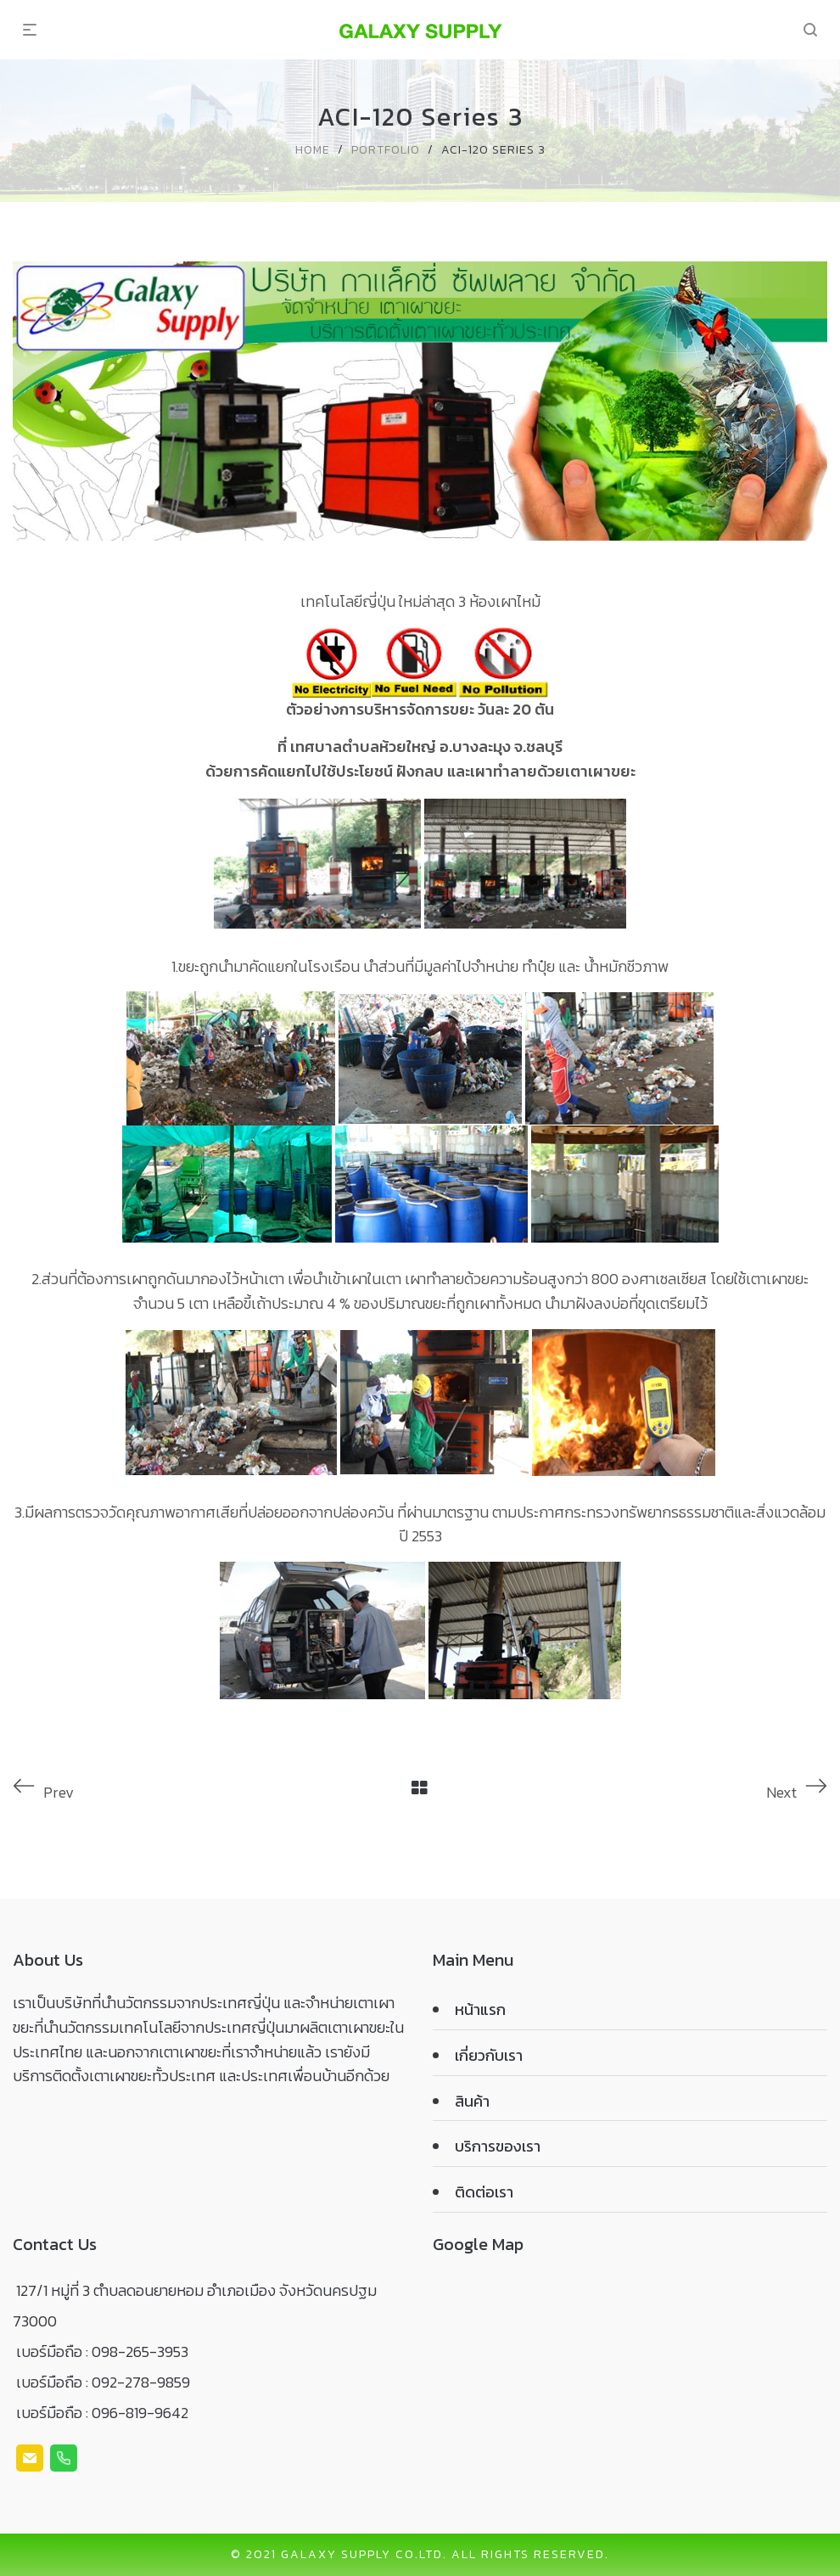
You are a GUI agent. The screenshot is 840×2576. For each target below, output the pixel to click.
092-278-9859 (141, 2382)
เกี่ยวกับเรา (489, 2055)
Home (312, 150)
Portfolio (385, 150)
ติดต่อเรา (484, 2191)
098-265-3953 (140, 2351)
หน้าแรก (480, 2009)
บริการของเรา (497, 2146)
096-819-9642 (140, 2412)
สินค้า (472, 2101)
